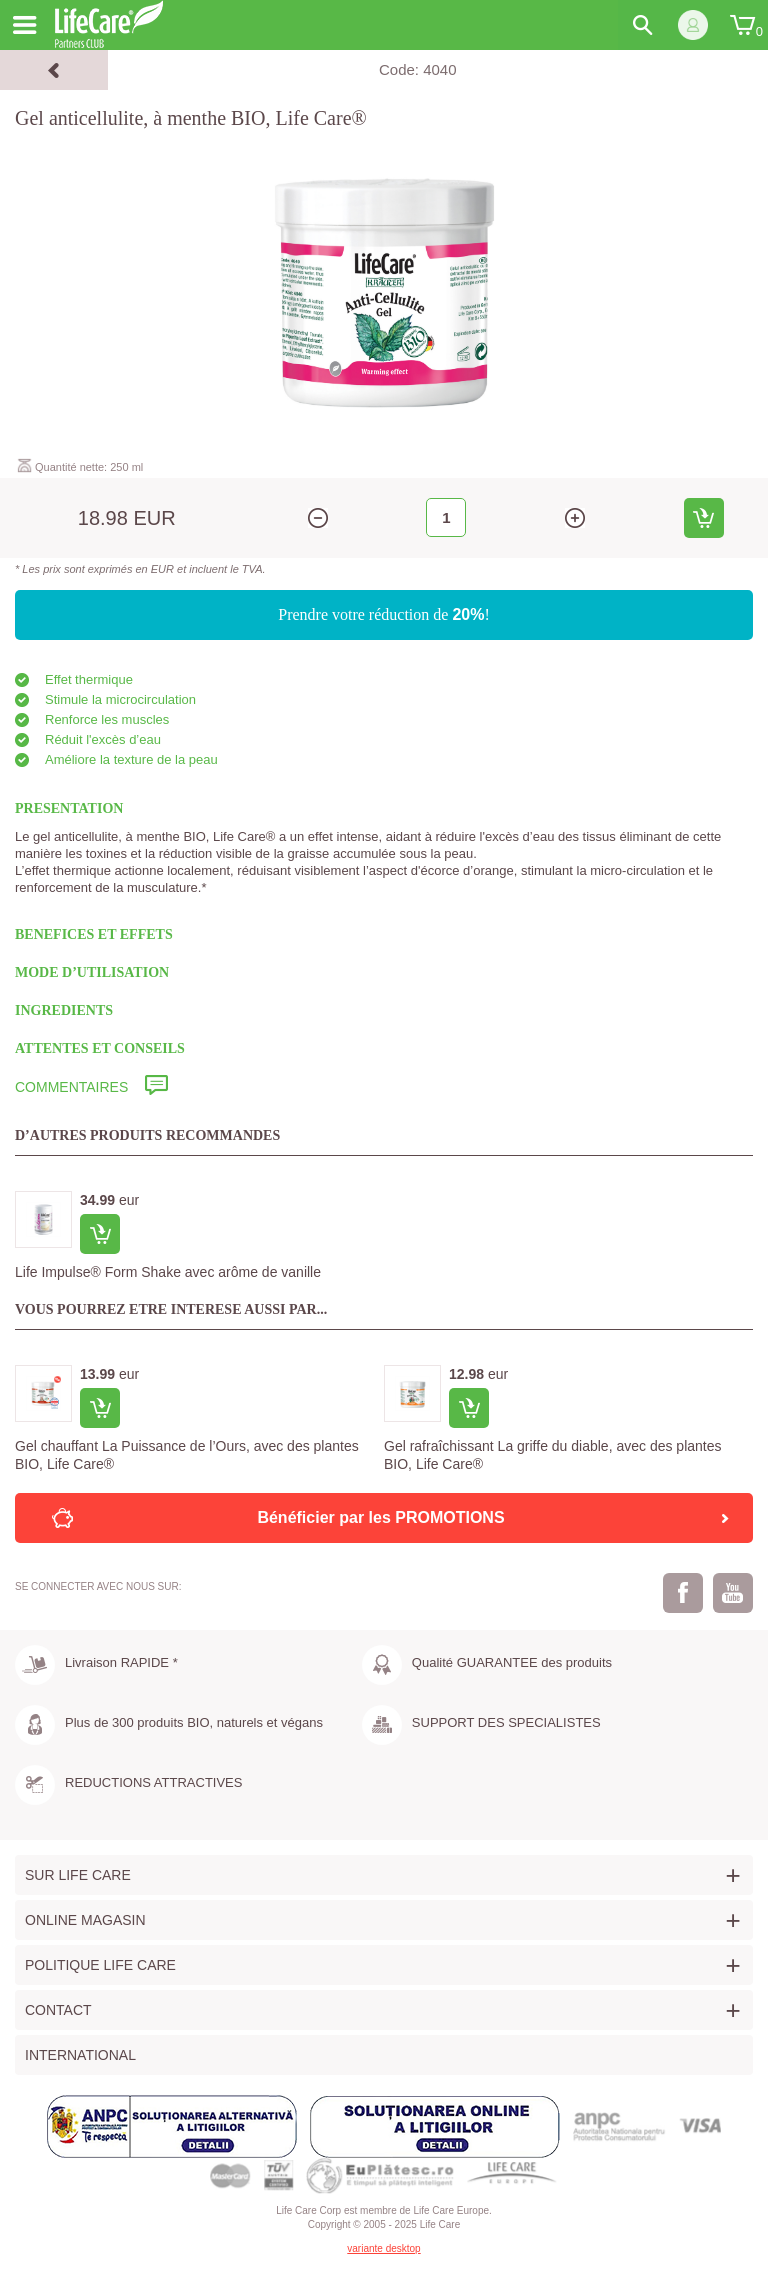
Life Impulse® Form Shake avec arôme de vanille (168, 1272)
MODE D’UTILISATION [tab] (92, 972)
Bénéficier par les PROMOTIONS (495, 1518)
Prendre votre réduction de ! (384, 614)
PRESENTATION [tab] (69, 808)
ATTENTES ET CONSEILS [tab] (100, 1048)
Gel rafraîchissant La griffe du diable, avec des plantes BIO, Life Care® (553, 1455)
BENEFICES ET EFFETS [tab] (94, 934)
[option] (199, 1239)
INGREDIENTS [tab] (64, 1010)
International (80, 2055)
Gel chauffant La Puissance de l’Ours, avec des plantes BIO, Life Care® (187, 1455)
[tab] (384, 1087)
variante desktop (383, 2248)
